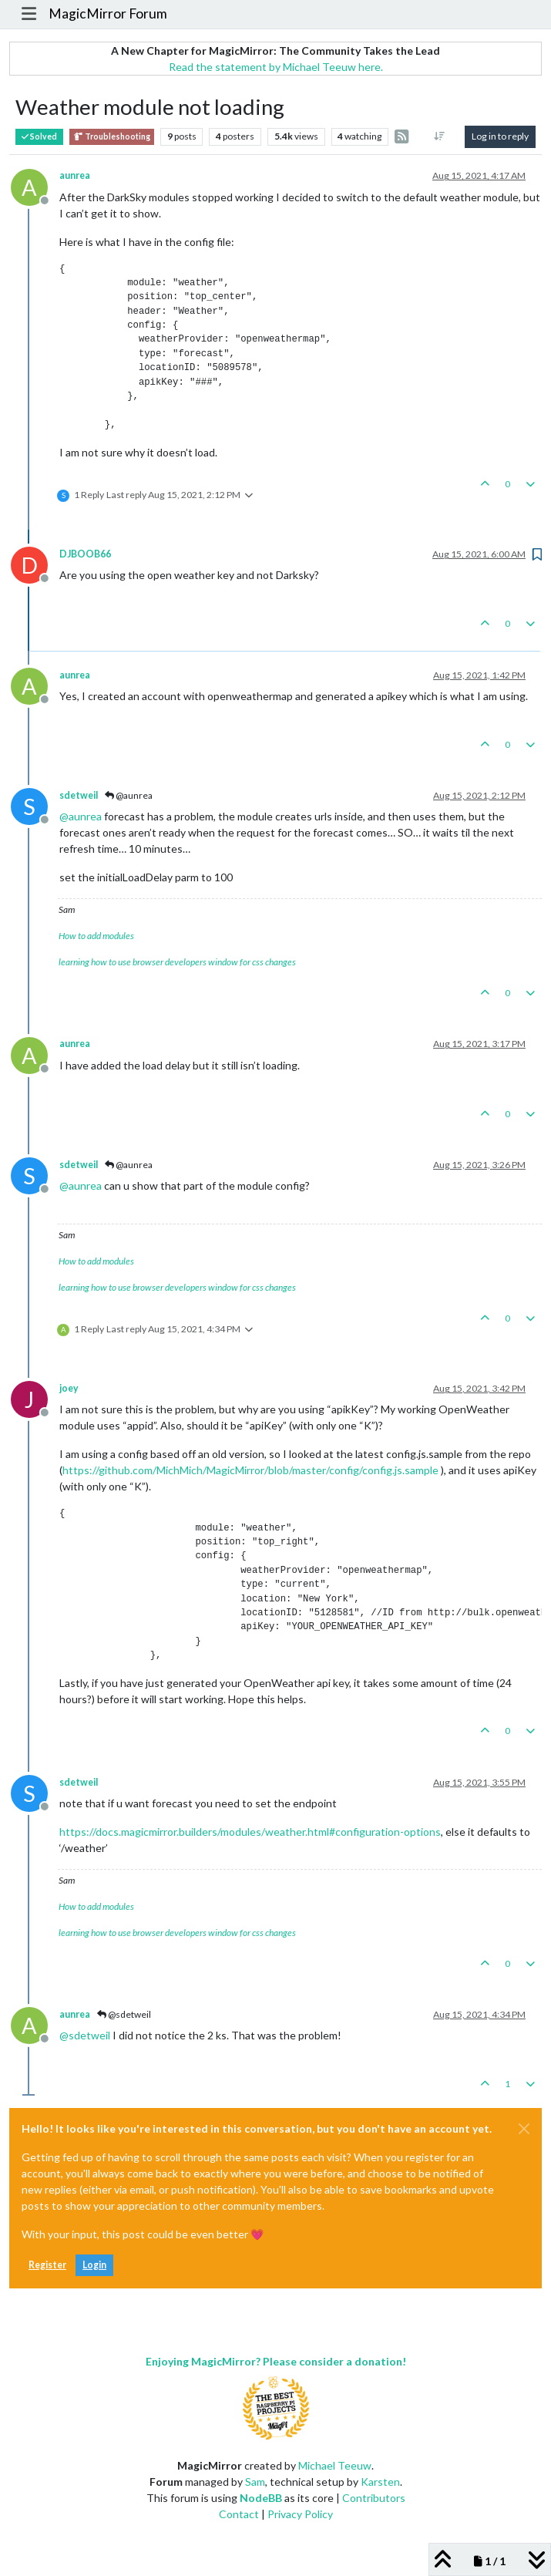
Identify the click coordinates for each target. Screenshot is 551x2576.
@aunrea (129, 795)
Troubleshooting (111, 137)
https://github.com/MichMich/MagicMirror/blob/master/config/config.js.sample (250, 1470)
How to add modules (96, 935)
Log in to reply (500, 136)
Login (94, 2265)
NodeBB (261, 2497)
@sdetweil (124, 2014)
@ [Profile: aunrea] (80, 816)
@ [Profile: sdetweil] (84, 2035)
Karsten (380, 2481)
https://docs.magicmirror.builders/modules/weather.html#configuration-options (250, 1831)
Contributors (373, 2497)
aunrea (74, 175)
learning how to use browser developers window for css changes (177, 962)
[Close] (524, 2129)
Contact (239, 2513)
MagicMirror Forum (108, 13)
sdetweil (78, 795)
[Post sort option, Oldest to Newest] (439, 136)
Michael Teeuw (334, 2465)
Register (47, 2265)
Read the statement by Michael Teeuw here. (276, 66)
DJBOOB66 (85, 554)
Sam (255, 2481)
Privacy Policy (300, 2513)
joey (69, 1388)
